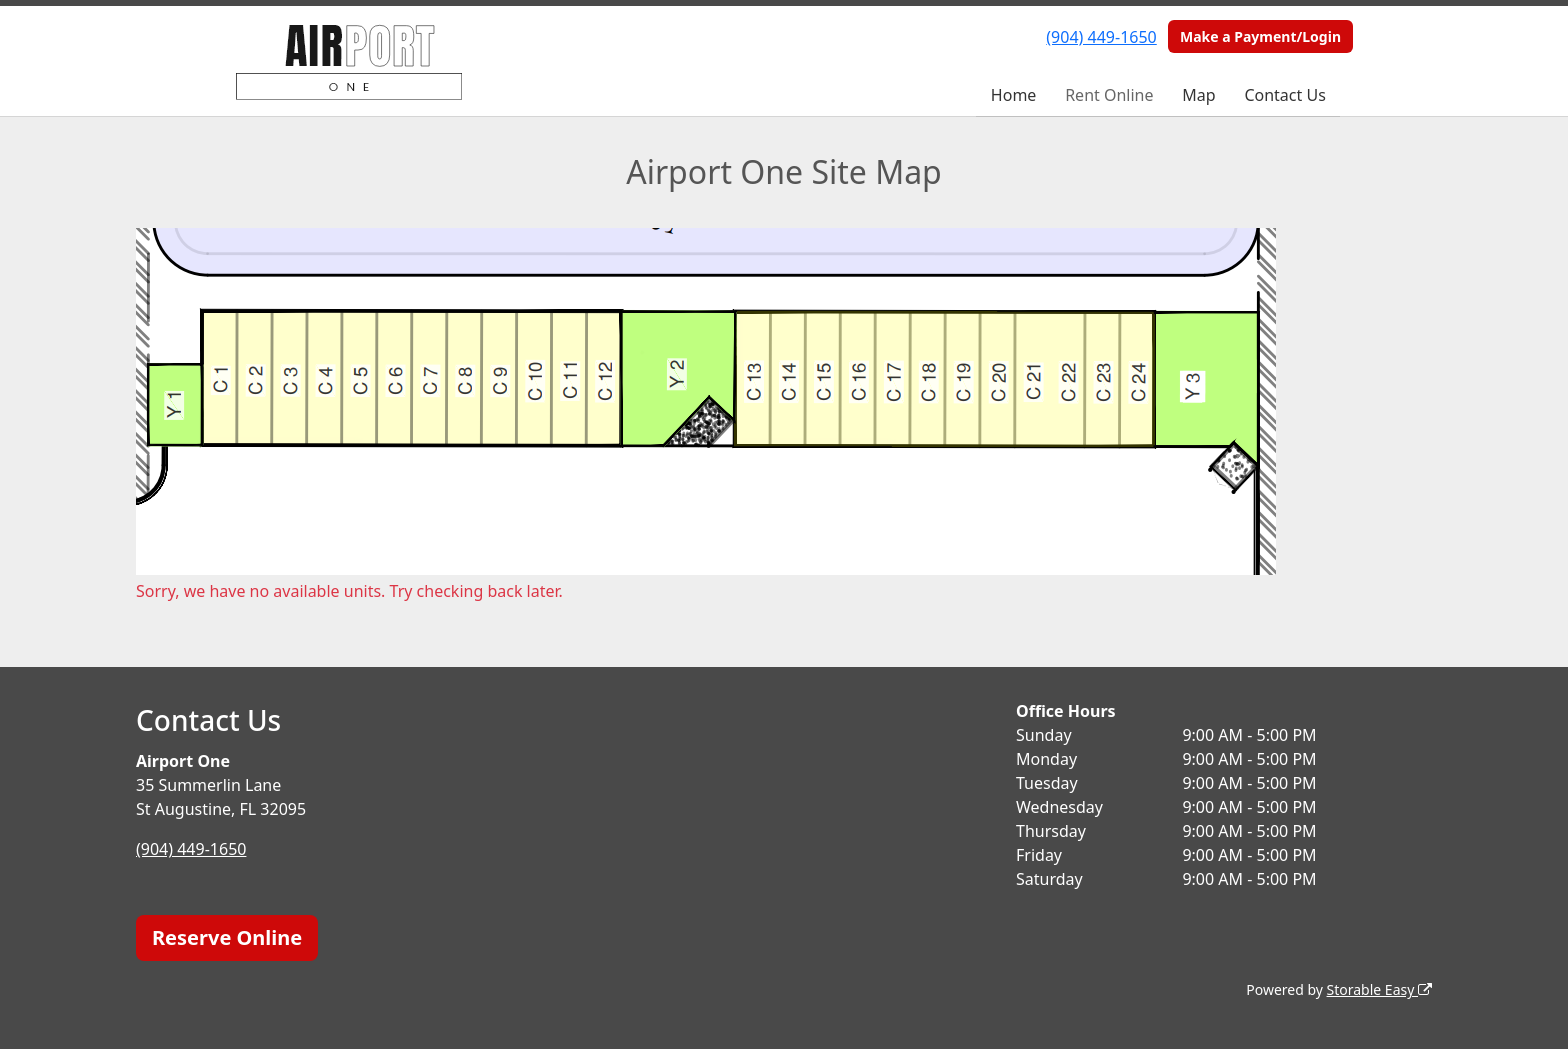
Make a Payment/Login (1260, 36)
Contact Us (1284, 95)
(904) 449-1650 (1101, 37)
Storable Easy (1379, 989)
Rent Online (1109, 95)
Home (1014, 95)
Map (1198, 95)
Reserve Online (227, 937)
